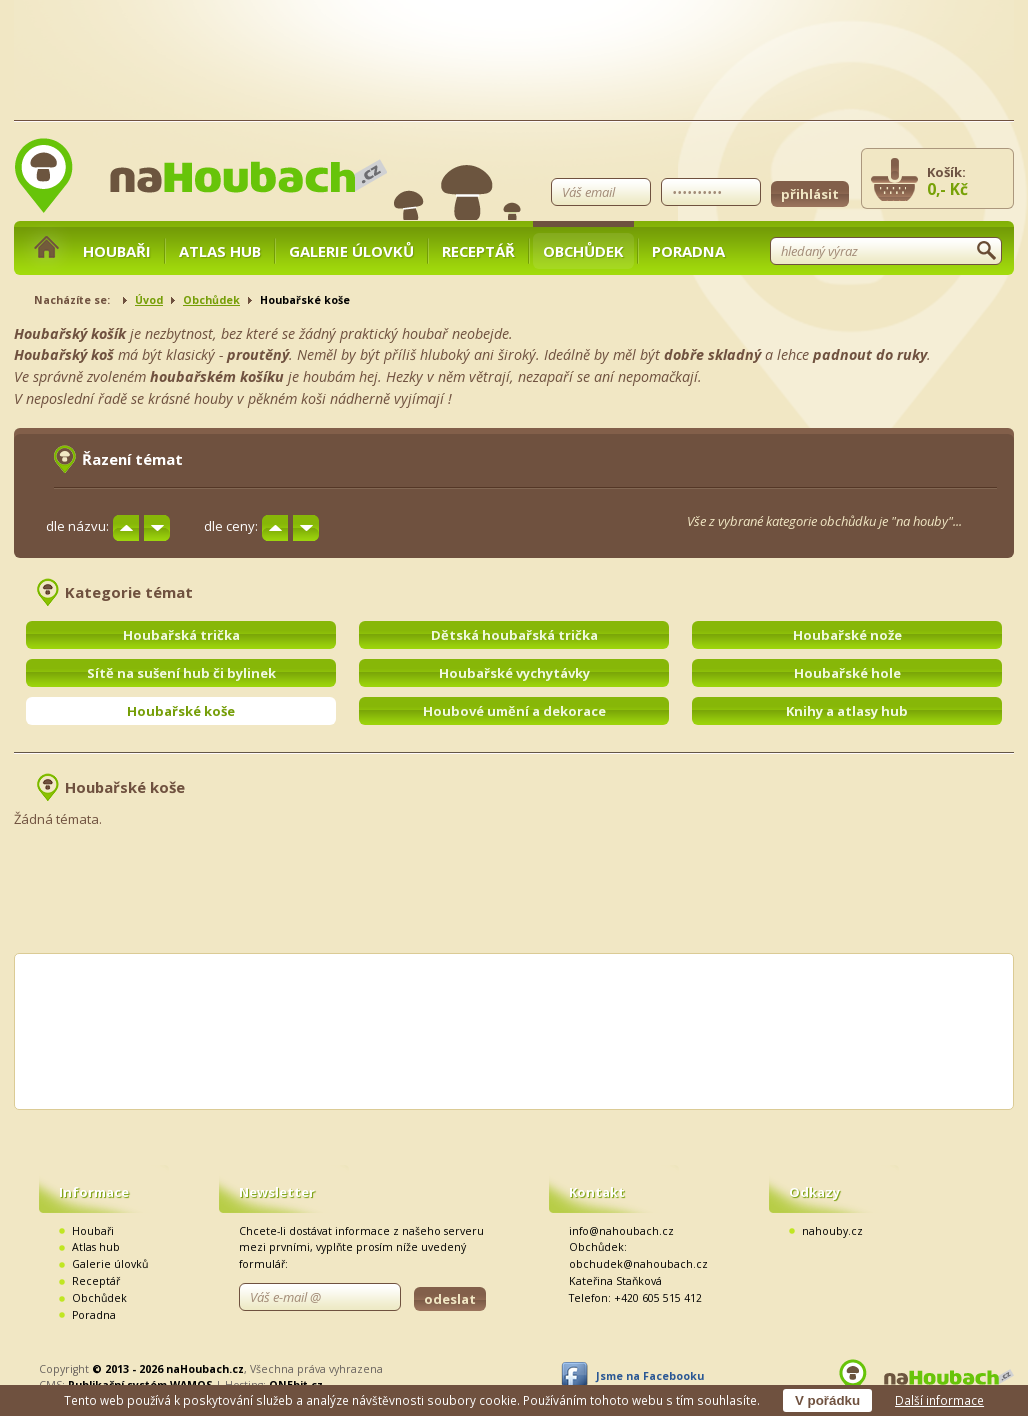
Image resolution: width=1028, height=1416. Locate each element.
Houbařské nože (847, 635)
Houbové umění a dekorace (514, 711)
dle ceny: (231, 526)
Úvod (149, 300)
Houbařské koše (181, 711)
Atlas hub (220, 251)
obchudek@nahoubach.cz (638, 1264)
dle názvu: (77, 526)
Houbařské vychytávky (514, 673)
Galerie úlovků (351, 251)
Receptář (478, 251)
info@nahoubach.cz (621, 1231)
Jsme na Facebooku (650, 1376)
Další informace (939, 1400)
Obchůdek (583, 251)
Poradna (688, 251)
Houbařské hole (847, 673)
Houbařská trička (181, 635)
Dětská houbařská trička (514, 635)
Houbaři (117, 251)
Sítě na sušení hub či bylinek (181, 673)
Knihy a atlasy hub (847, 711)
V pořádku (827, 1400)
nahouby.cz (832, 1231)
